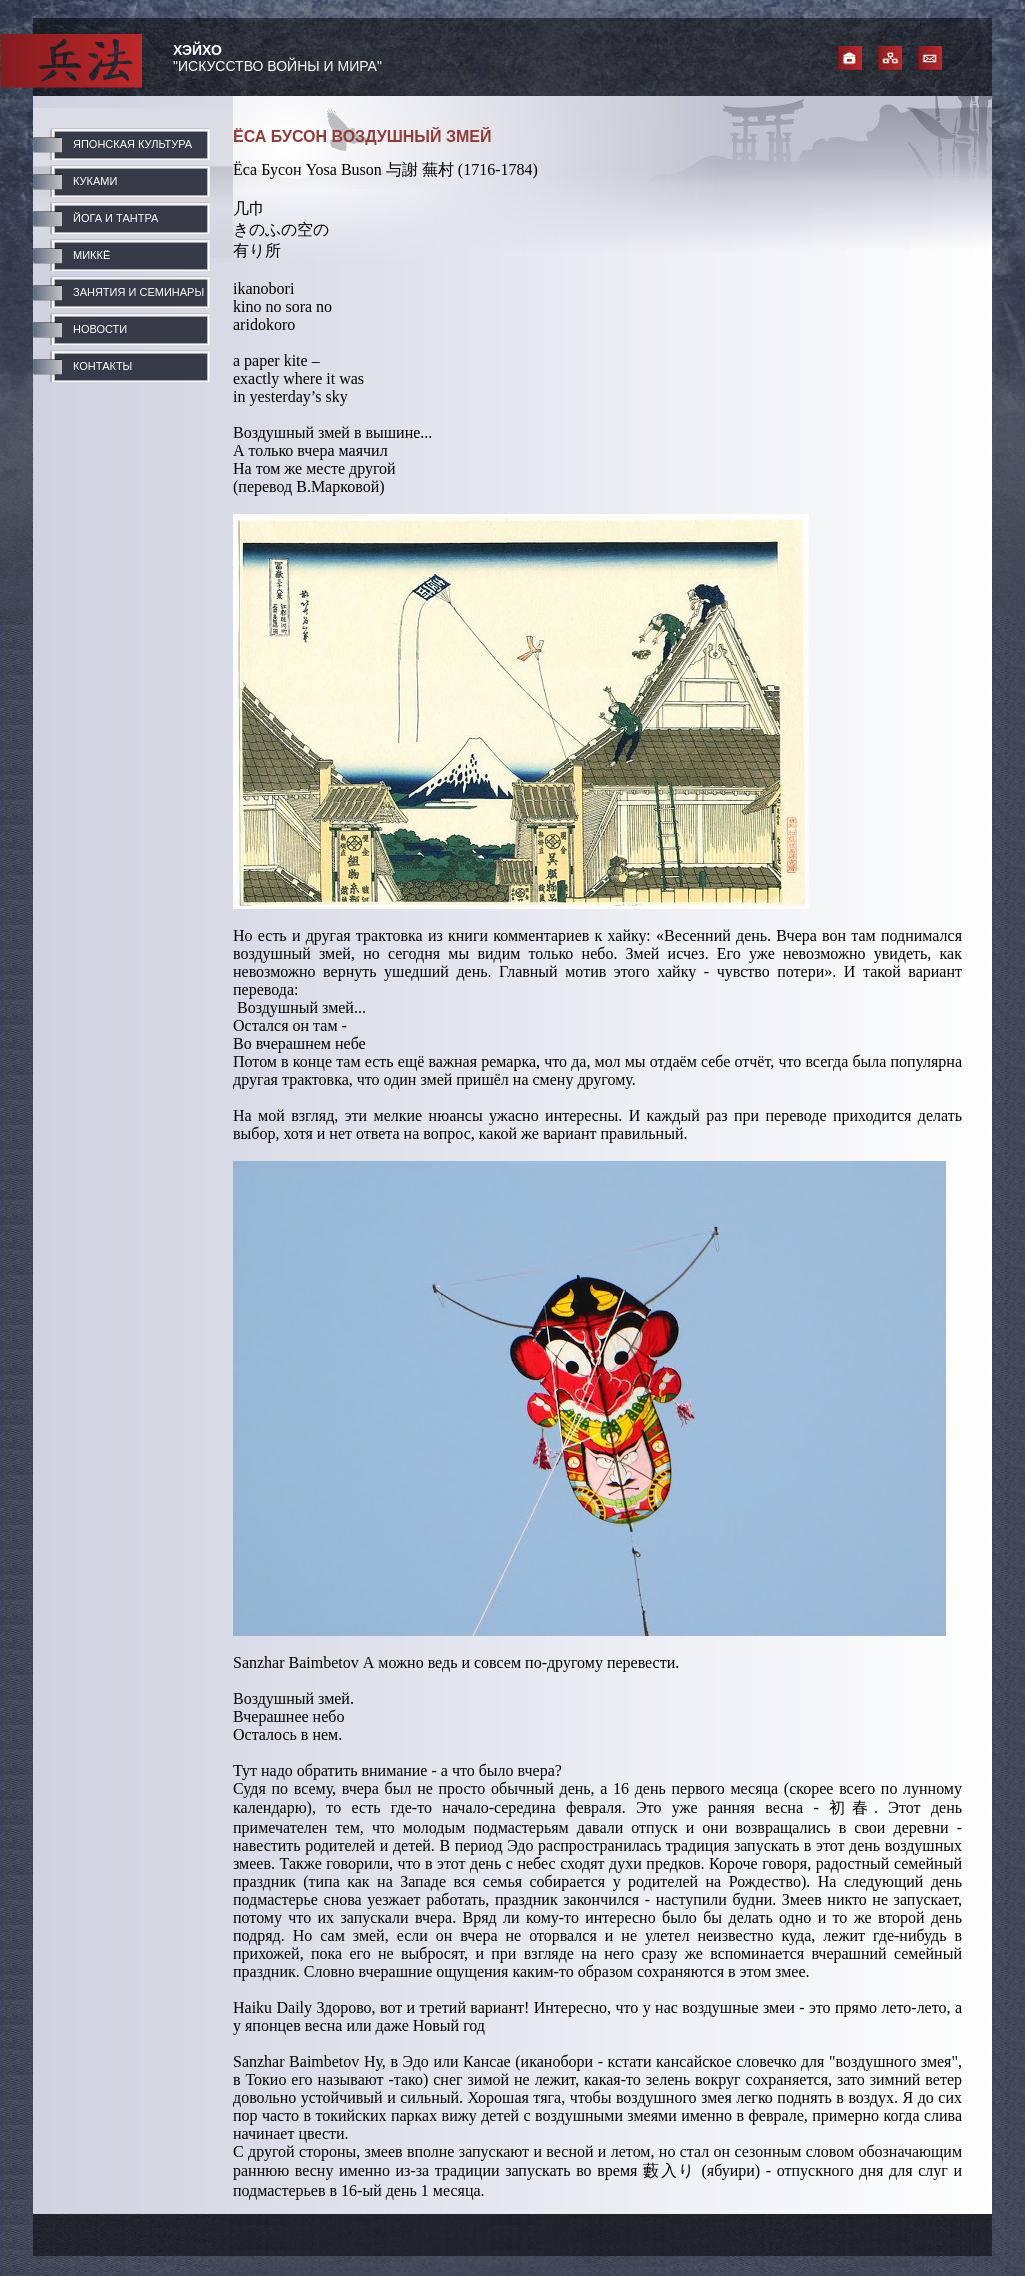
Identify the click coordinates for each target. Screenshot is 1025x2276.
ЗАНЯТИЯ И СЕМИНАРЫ (138, 292)
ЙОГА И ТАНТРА (115, 218)
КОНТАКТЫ (102, 366)
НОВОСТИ (100, 329)
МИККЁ (91, 255)
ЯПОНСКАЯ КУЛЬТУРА (132, 144)
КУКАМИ (95, 181)
